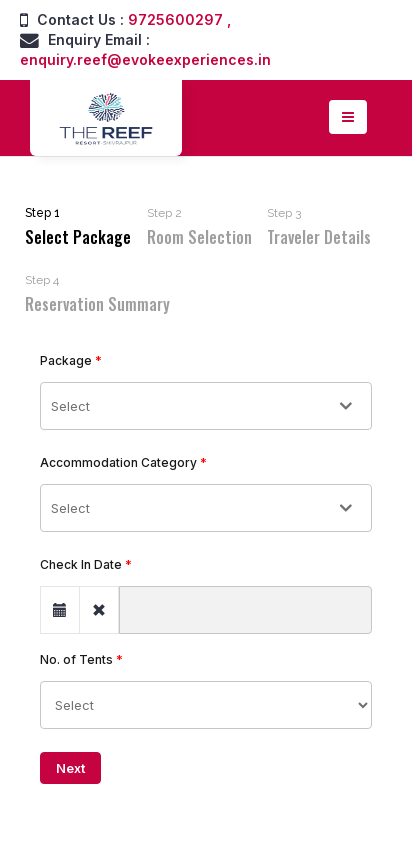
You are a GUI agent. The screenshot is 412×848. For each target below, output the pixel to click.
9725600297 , (179, 19)
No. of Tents (76, 659)
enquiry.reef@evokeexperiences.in (145, 59)
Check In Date (81, 564)
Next (70, 768)
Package (66, 360)
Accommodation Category (118, 462)
